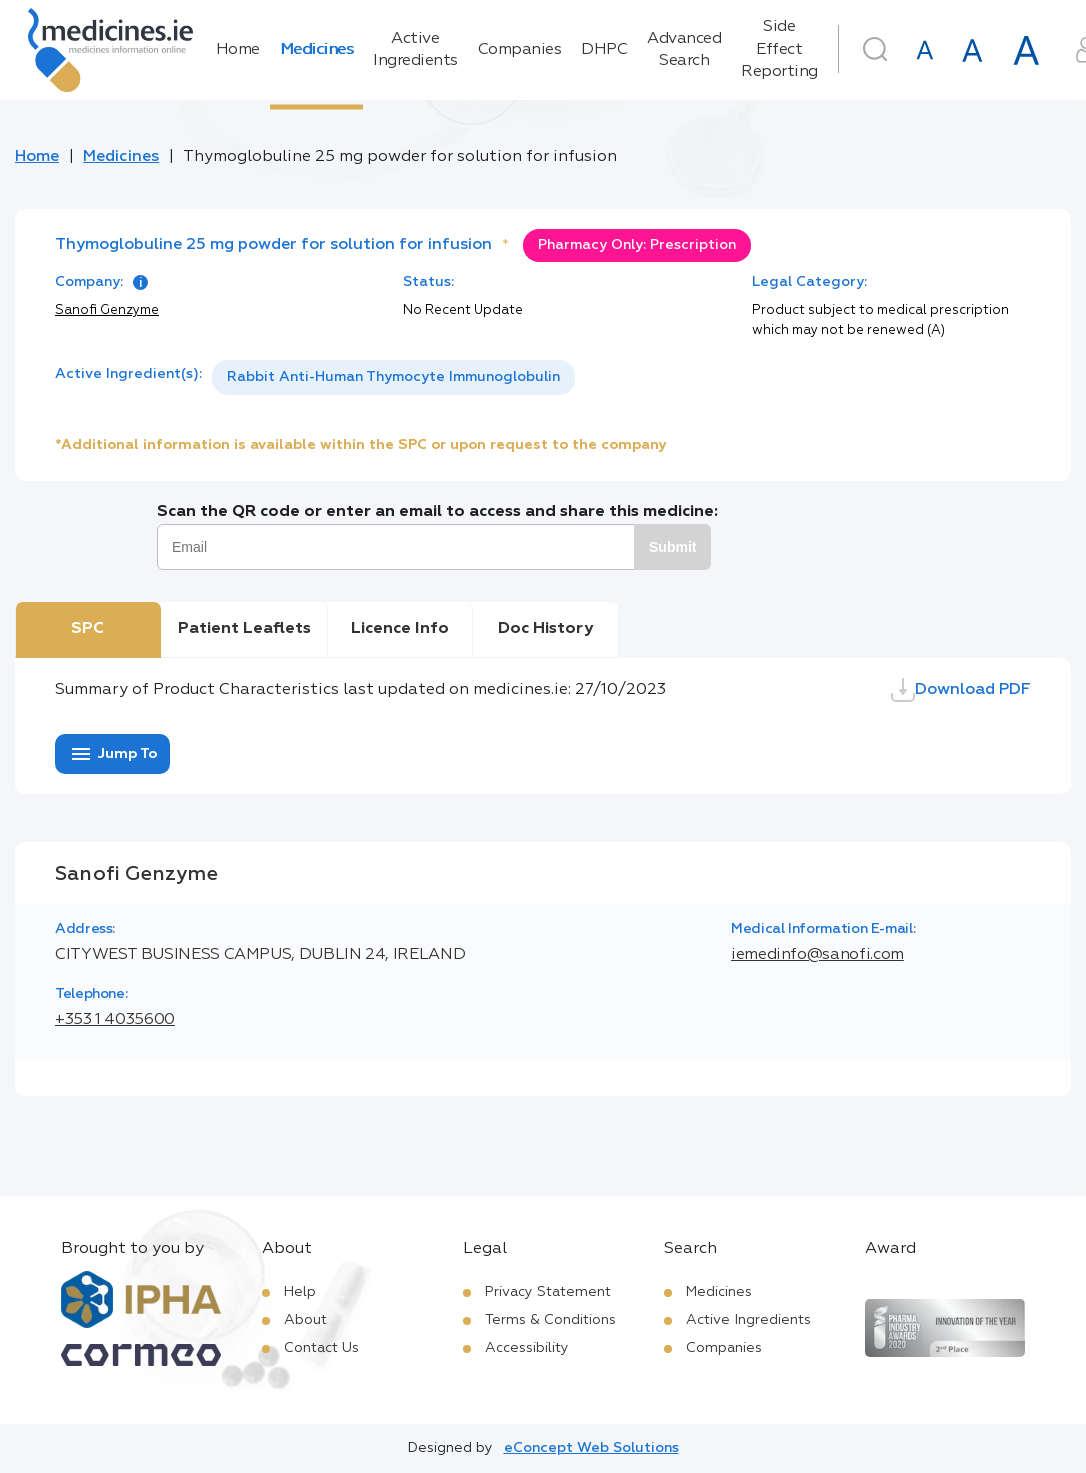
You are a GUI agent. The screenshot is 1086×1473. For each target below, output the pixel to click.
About (305, 1320)
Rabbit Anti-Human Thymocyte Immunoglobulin (393, 377)
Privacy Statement (548, 1292)
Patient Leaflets (244, 629)
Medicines (317, 50)
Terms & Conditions (550, 1320)
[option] (393, 377)
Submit (672, 547)
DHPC (604, 50)
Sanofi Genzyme (107, 310)
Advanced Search (684, 50)
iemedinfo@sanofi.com (817, 955)
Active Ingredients (415, 50)
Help (300, 1292)
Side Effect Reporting (779, 49)
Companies (520, 50)
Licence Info (400, 629)
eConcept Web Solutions (591, 1448)
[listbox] (393, 377)
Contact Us (321, 1348)
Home (238, 50)
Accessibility (527, 1348)
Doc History (545, 629)
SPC (87, 629)
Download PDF (961, 690)
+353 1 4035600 (115, 1020)
